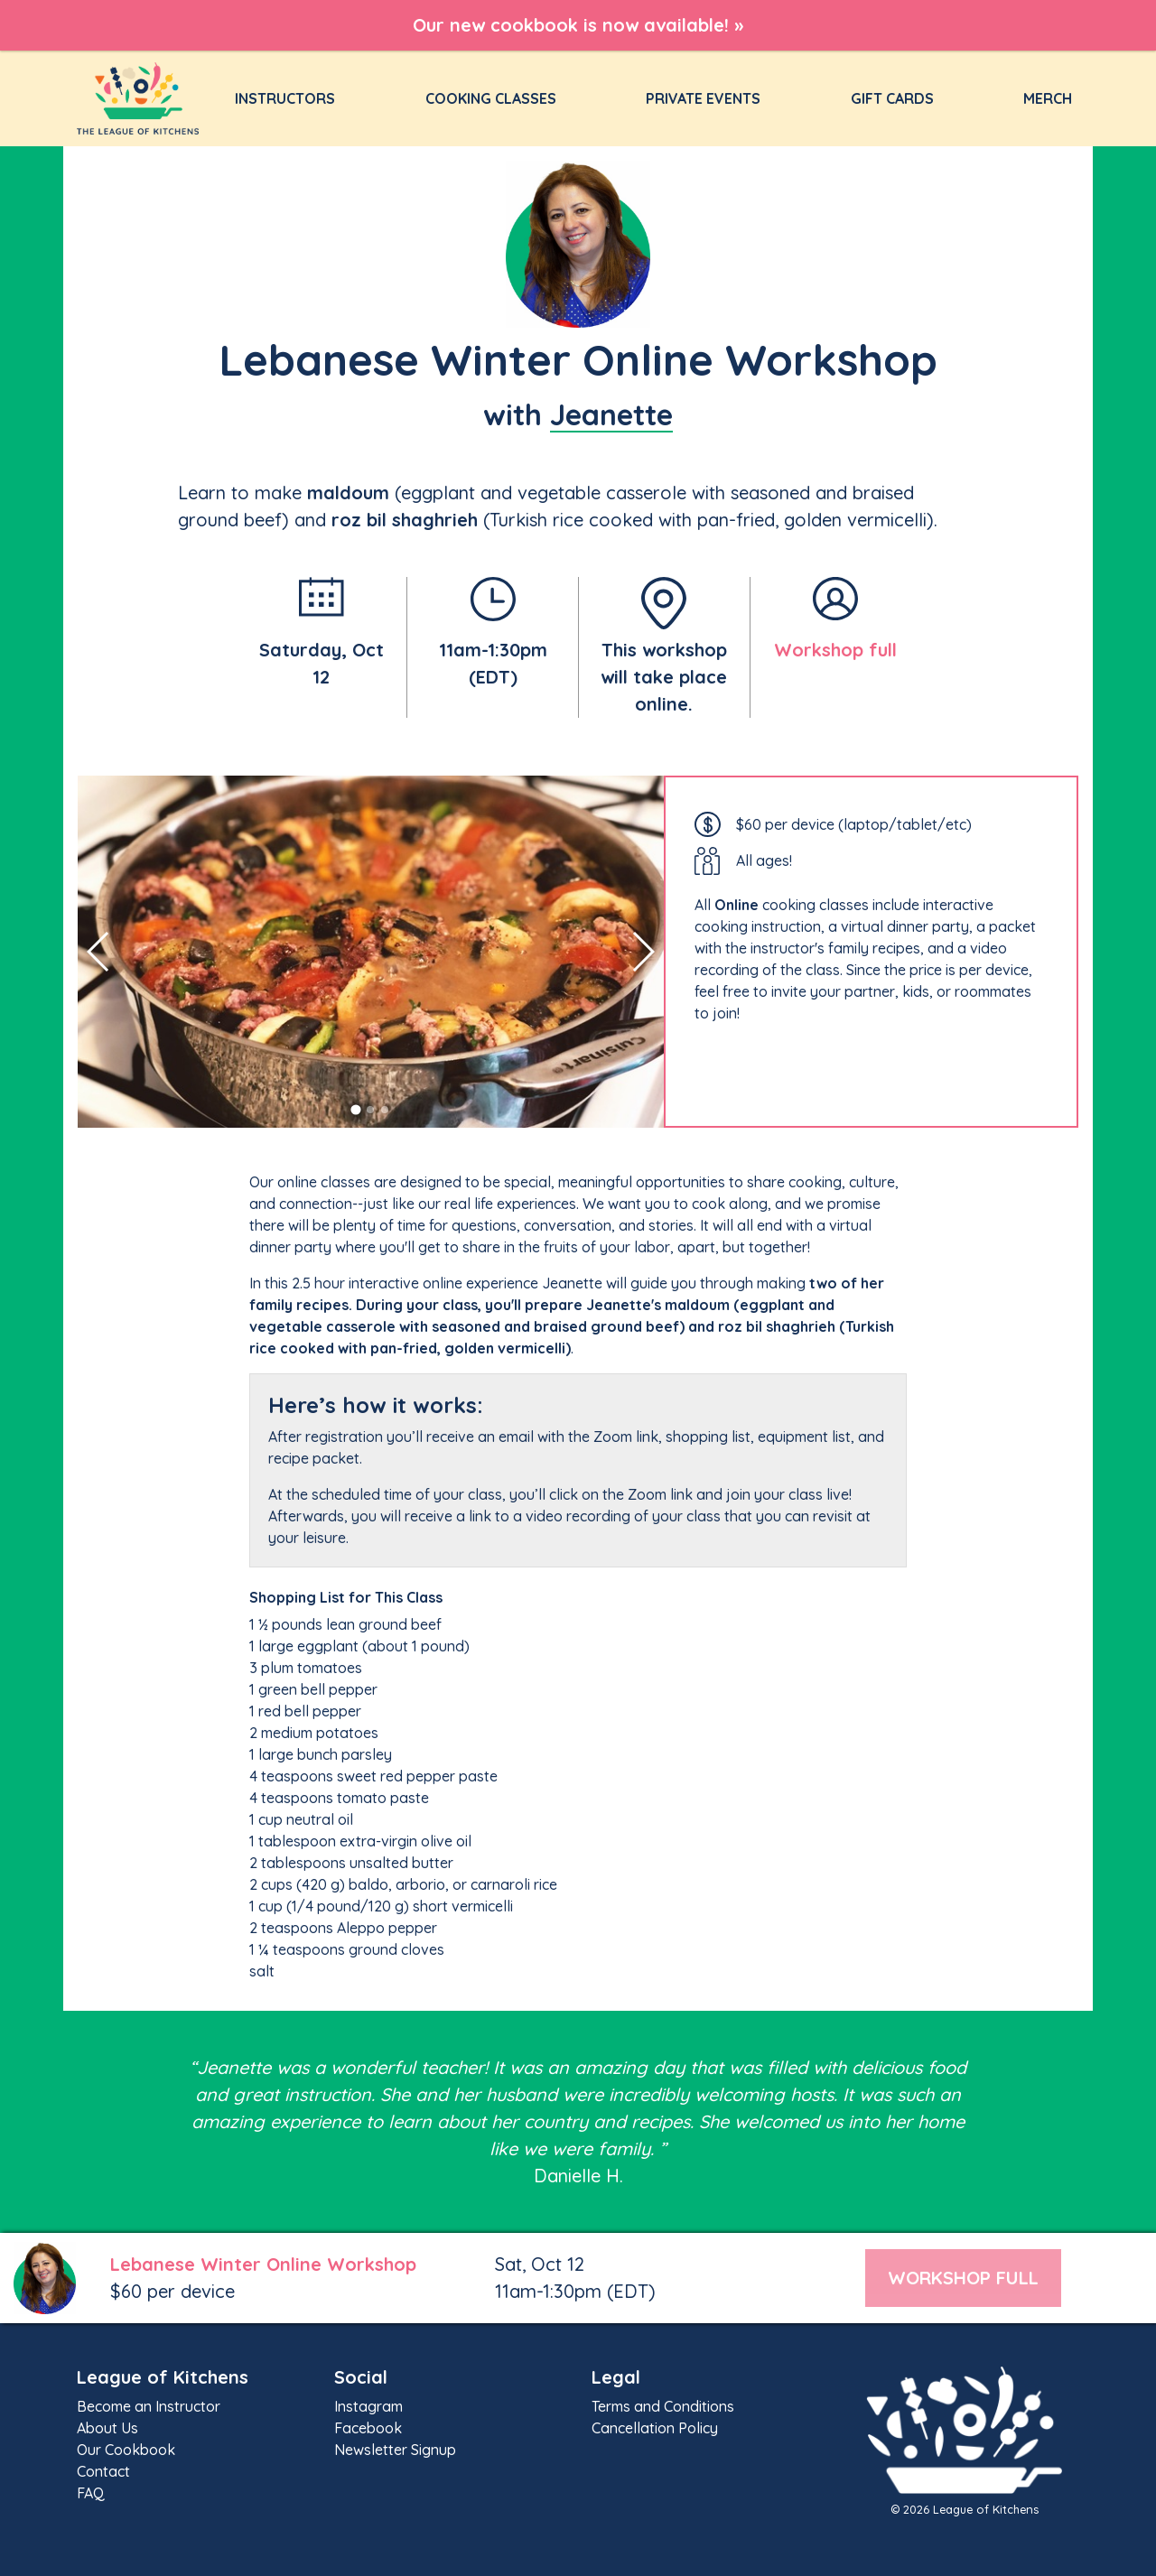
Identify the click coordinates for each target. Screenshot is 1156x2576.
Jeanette (611, 414)
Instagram (368, 2406)
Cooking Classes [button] (490, 98)
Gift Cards (892, 98)
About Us (107, 2428)
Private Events (703, 98)
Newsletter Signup (395, 2450)
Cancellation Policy (655, 2428)
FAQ (91, 2493)
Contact (103, 2471)
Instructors (288, 97)
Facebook (368, 2428)
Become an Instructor (148, 2406)
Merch (1047, 98)
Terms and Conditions (663, 2406)
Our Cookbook (126, 2450)
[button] (356, 1109)
